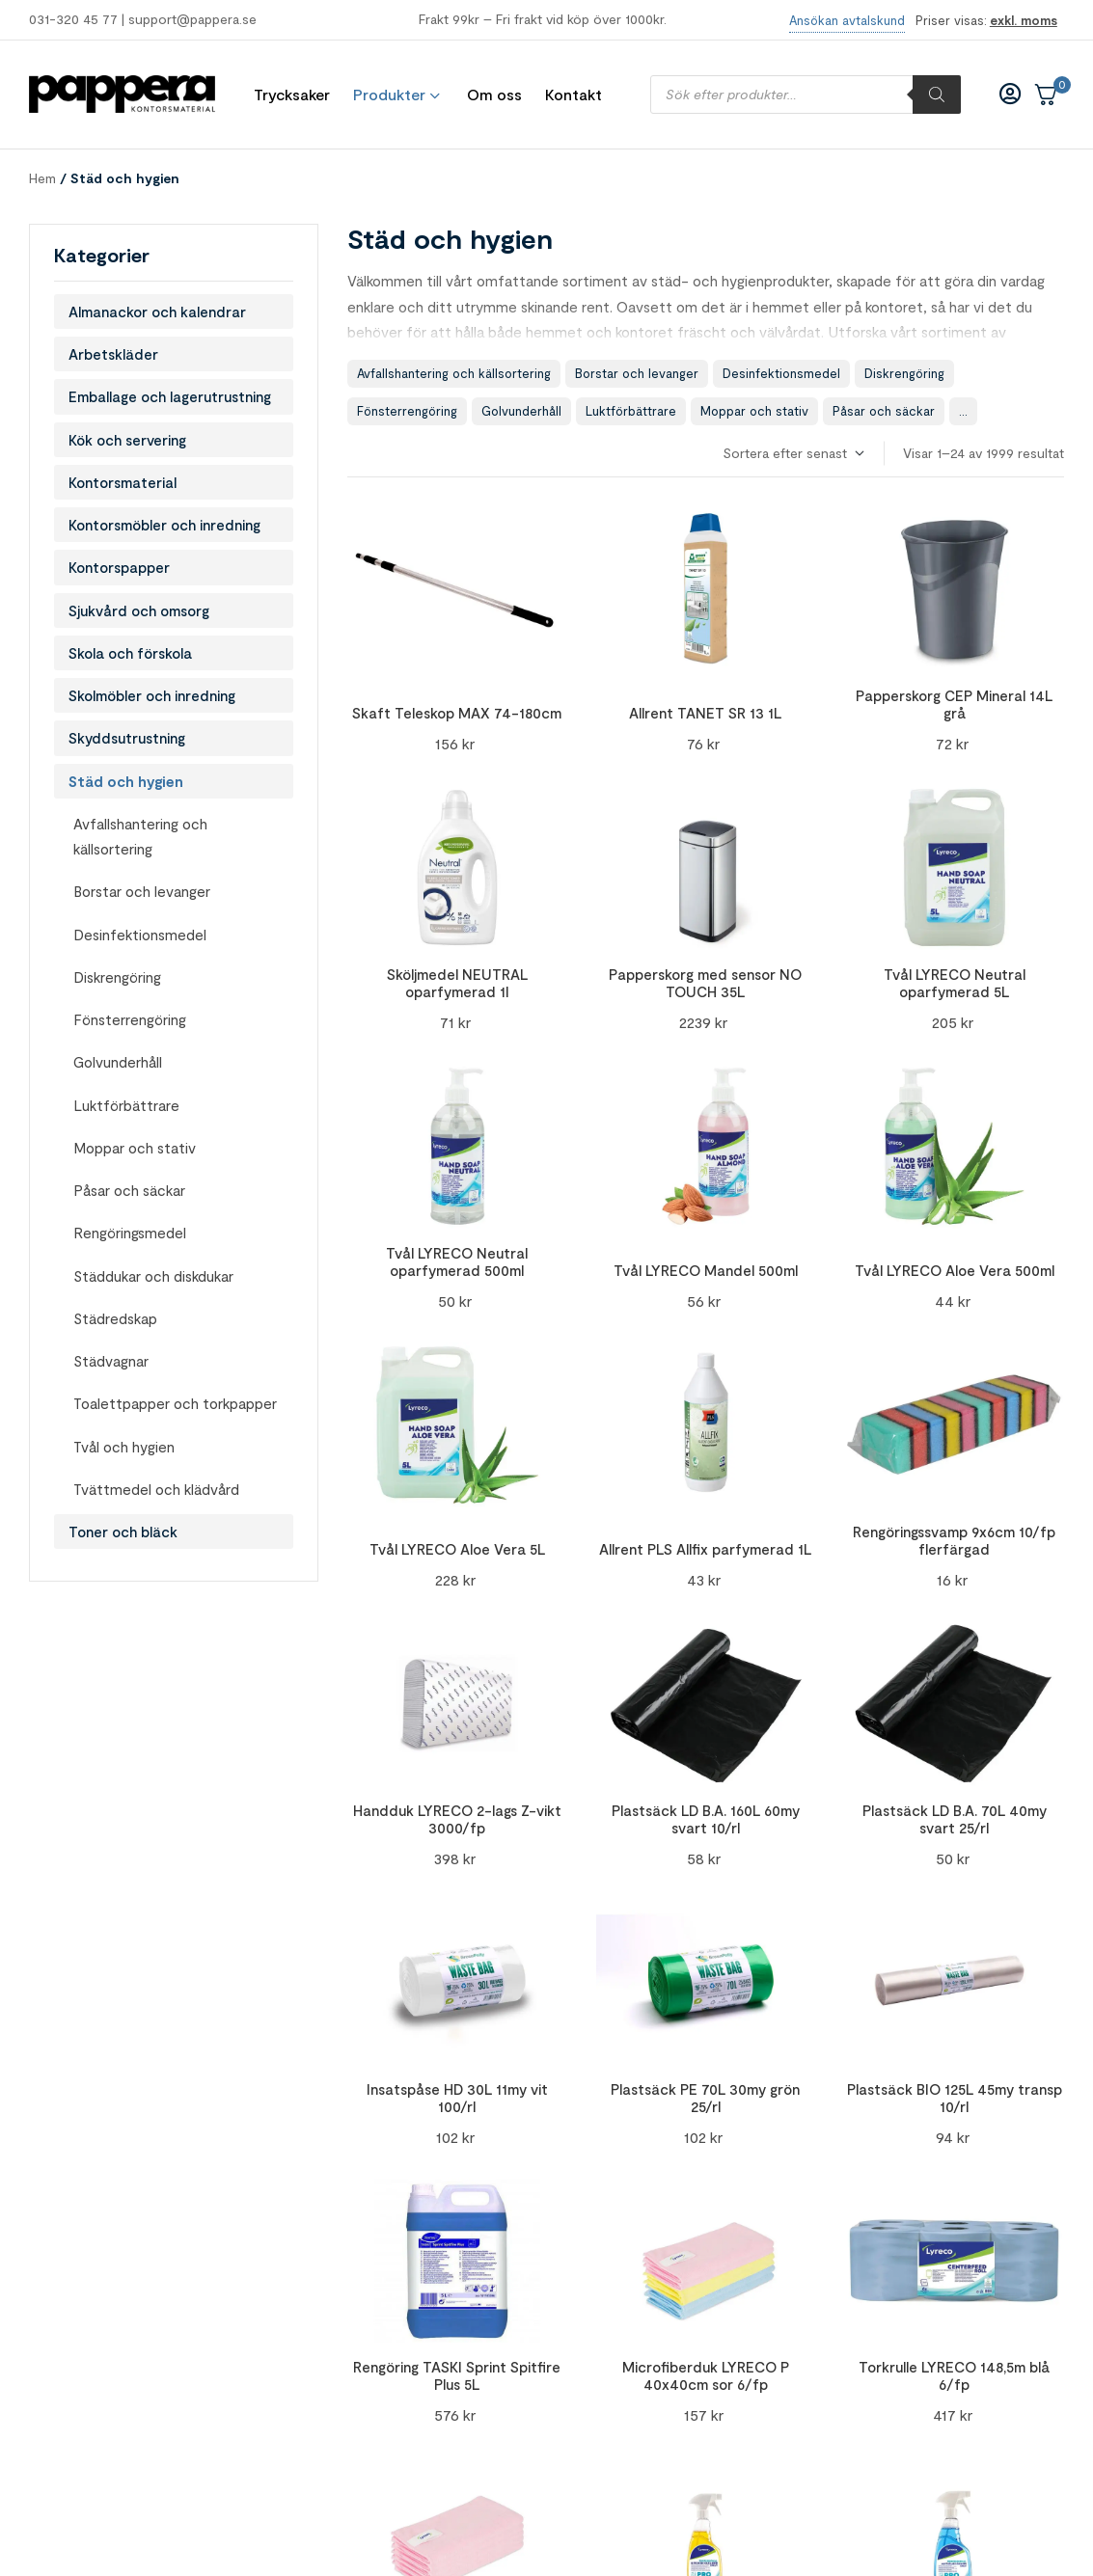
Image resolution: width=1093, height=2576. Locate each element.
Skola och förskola (130, 653)
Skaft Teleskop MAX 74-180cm (456, 712)
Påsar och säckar (884, 411)
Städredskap (115, 1318)
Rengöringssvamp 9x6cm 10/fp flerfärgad (954, 1540)
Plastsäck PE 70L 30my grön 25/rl (705, 2097)
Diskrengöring (904, 373)
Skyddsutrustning (126, 737)
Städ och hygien (125, 781)
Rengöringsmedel (129, 1232)
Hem (42, 178)
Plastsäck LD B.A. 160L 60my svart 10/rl (706, 1819)
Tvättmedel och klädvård (156, 1489)
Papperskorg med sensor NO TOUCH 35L (705, 982)
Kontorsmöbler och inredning (164, 524)
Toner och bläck (123, 1531)
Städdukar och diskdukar (153, 1276)
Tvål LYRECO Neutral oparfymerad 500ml (457, 1261)
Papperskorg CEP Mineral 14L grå (954, 704)
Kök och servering (127, 439)
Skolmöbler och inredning (151, 695)
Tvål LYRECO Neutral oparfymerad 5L (954, 982)
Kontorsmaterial (122, 482)
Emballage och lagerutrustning (169, 396)
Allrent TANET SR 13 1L (705, 712)
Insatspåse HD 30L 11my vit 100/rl (457, 2097)
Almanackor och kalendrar (157, 311)
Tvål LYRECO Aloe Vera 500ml (954, 1270)
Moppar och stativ (754, 411)
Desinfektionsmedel (781, 373)
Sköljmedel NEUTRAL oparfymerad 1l (457, 982)
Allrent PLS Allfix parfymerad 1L (705, 1549)
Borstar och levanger (636, 373)
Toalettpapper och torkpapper (175, 1403)
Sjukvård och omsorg (138, 610)
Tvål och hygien (124, 1446)
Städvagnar (111, 1360)
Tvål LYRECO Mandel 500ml (706, 1270)
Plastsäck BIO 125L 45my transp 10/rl (954, 2097)
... (963, 411)
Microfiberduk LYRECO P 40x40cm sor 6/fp (705, 2375)
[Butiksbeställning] (792, 454)
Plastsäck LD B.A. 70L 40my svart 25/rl (954, 1819)
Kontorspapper (119, 567)
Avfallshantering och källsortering (454, 373)
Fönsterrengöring (407, 411)
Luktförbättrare (631, 411)
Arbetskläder (113, 354)
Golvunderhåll (521, 411)
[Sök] (937, 94)
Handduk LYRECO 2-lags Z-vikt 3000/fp (457, 1819)
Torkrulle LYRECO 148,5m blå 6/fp (954, 2375)
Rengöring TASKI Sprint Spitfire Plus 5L (456, 2375)
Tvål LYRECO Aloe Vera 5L (457, 1549)
